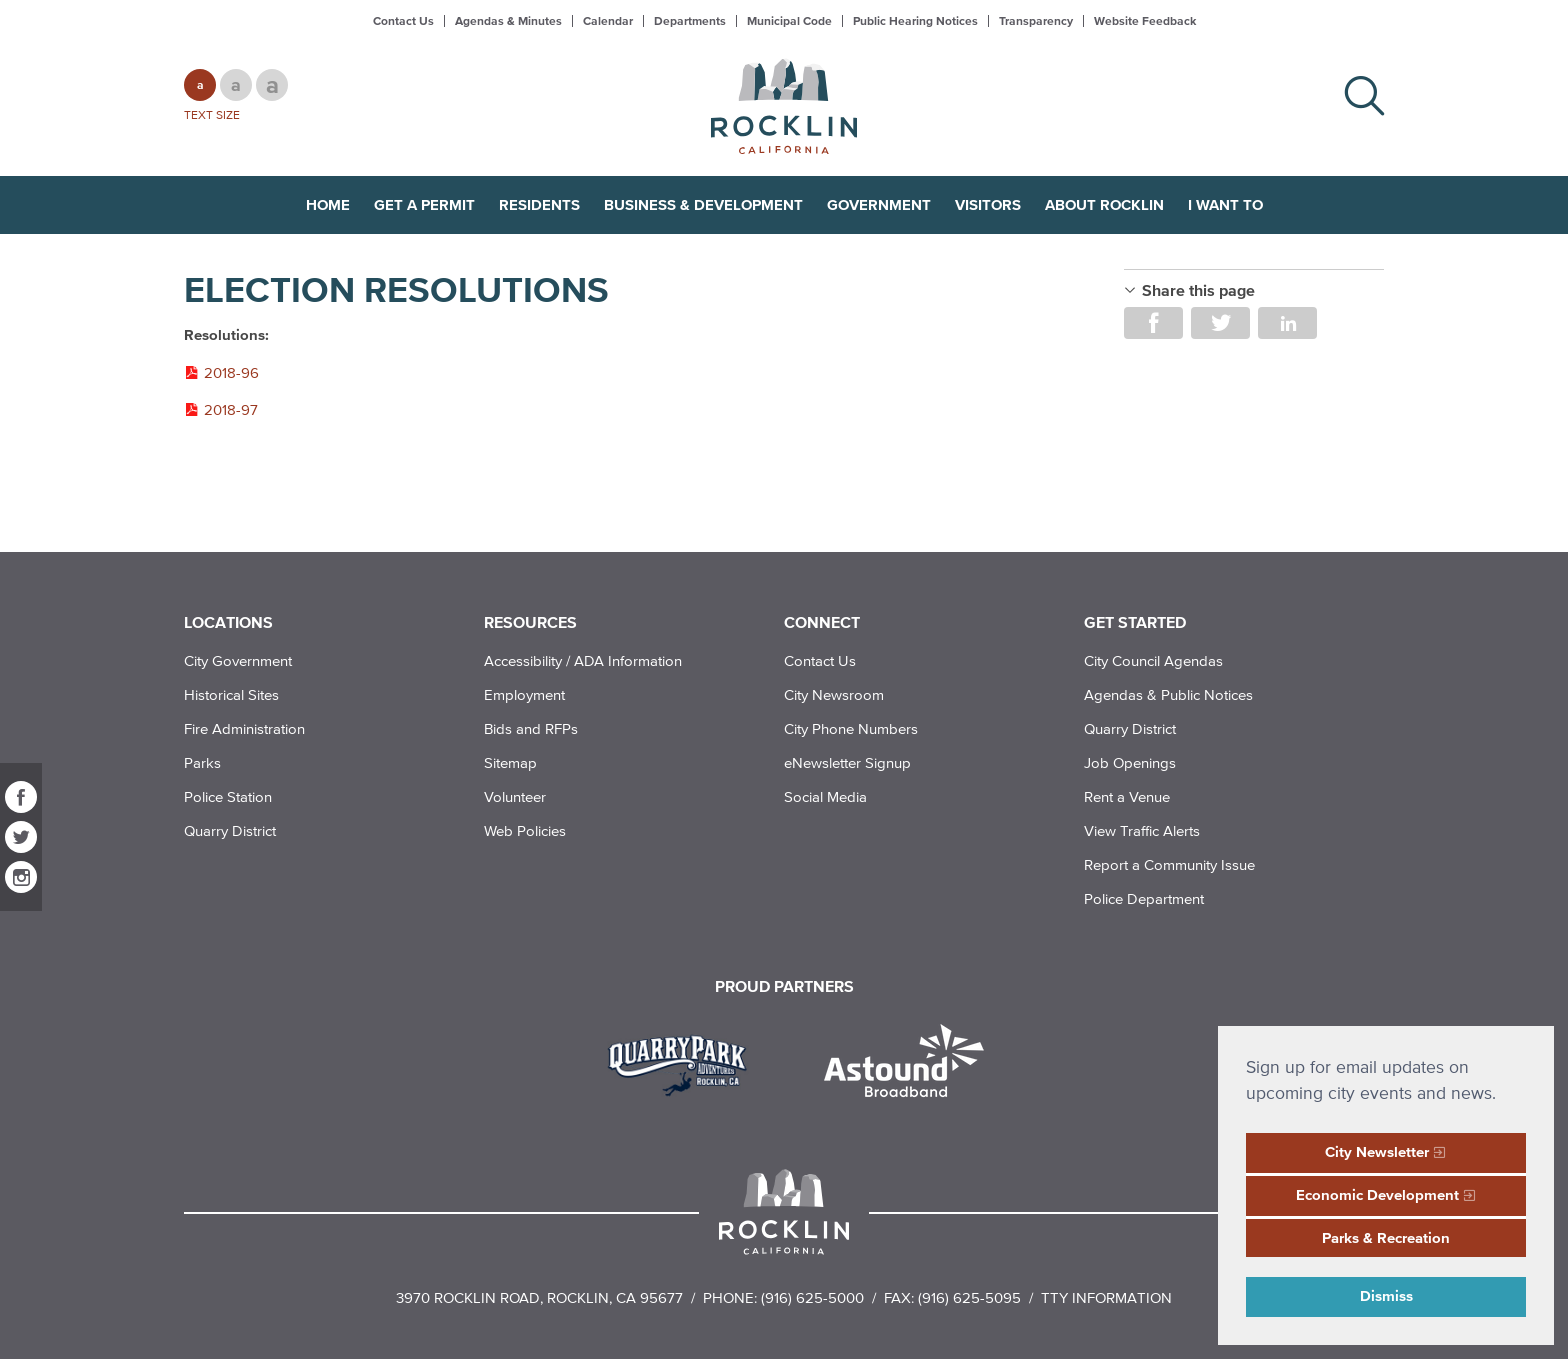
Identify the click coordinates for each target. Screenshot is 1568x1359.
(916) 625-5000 (812, 1297)
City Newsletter (1377, 1151)
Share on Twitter (1220, 323)
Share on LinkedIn (1287, 323)
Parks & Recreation (1386, 1237)
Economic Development (1377, 1194)
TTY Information (1106, 1297)
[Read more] (684, 1063)
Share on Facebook (1153, 323)
